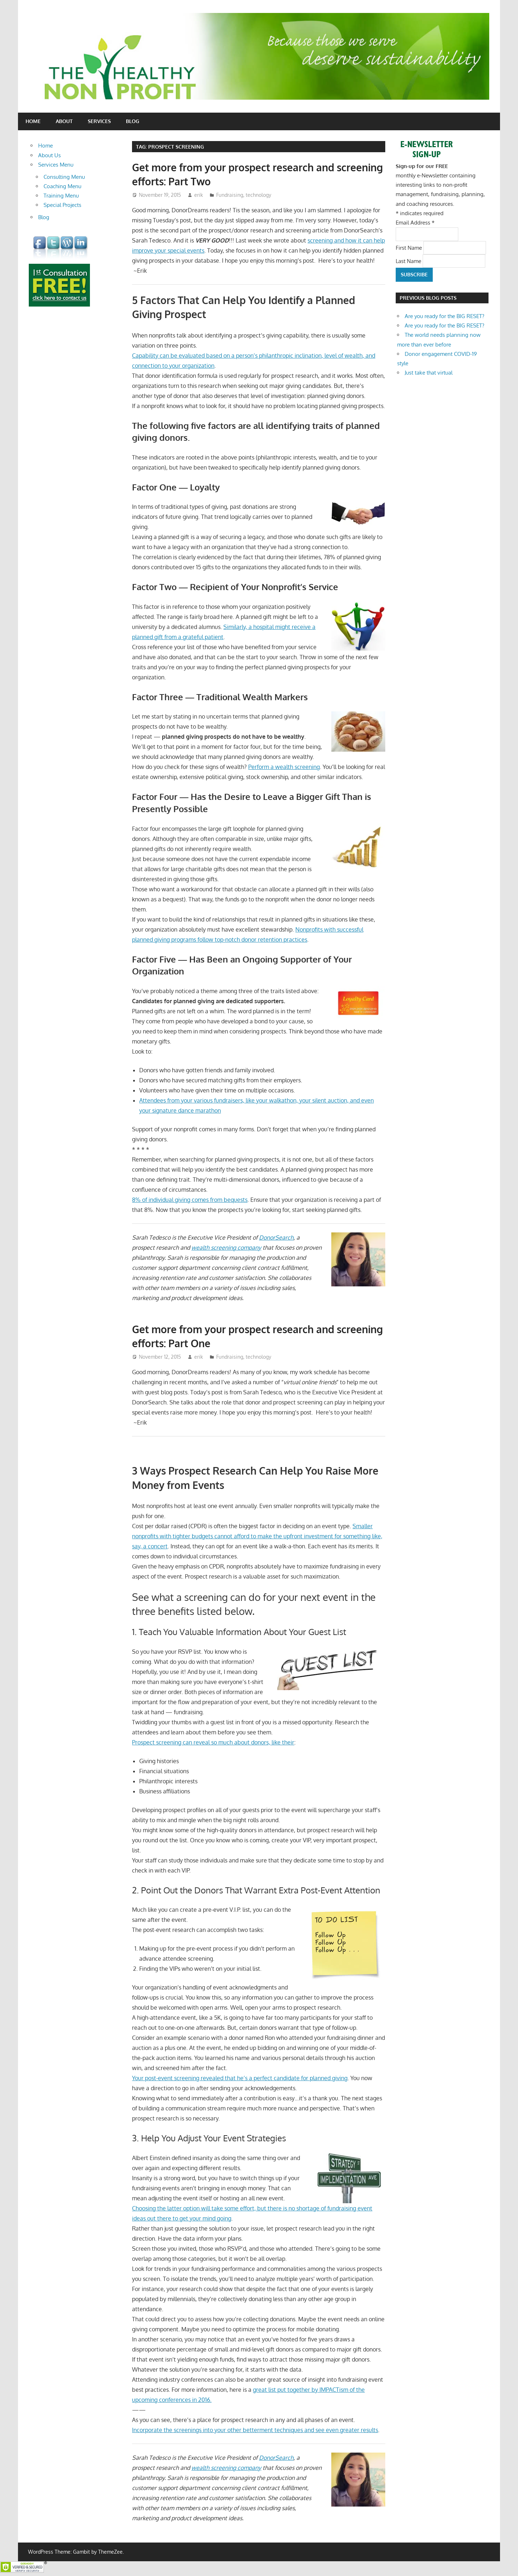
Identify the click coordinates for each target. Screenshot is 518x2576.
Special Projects (62, 205)
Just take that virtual (429, 372)
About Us (49, 155)
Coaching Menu (62, 186)
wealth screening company (226, 1247)
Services (99, 121)
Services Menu (55, 164)
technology (258, 195)
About (64, 121)
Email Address (415, 222)
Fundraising (229, 195)
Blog (132, 121)
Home (33, 121)
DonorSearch (276, 1237)
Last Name (409, 260)
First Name (409, 247)
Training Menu (61, 195)
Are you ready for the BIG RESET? (444, 316)
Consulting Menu (64, 176)
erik (198, 195)
